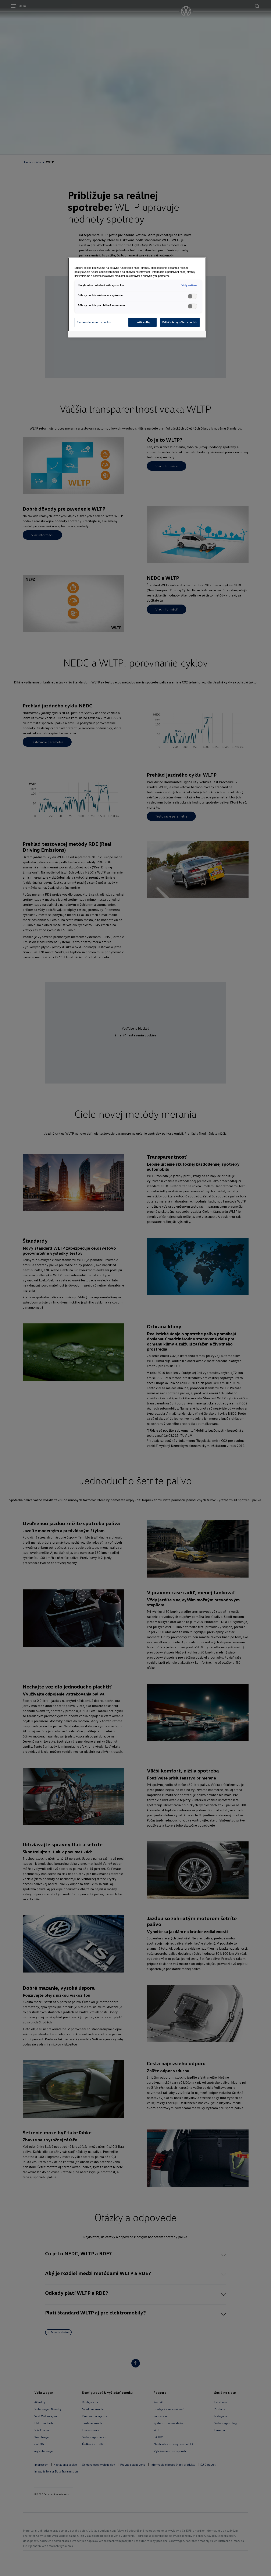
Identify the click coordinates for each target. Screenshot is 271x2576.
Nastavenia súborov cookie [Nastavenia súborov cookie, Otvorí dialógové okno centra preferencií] (94, 322)
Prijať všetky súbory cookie (179, 322)
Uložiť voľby (142, 322)
